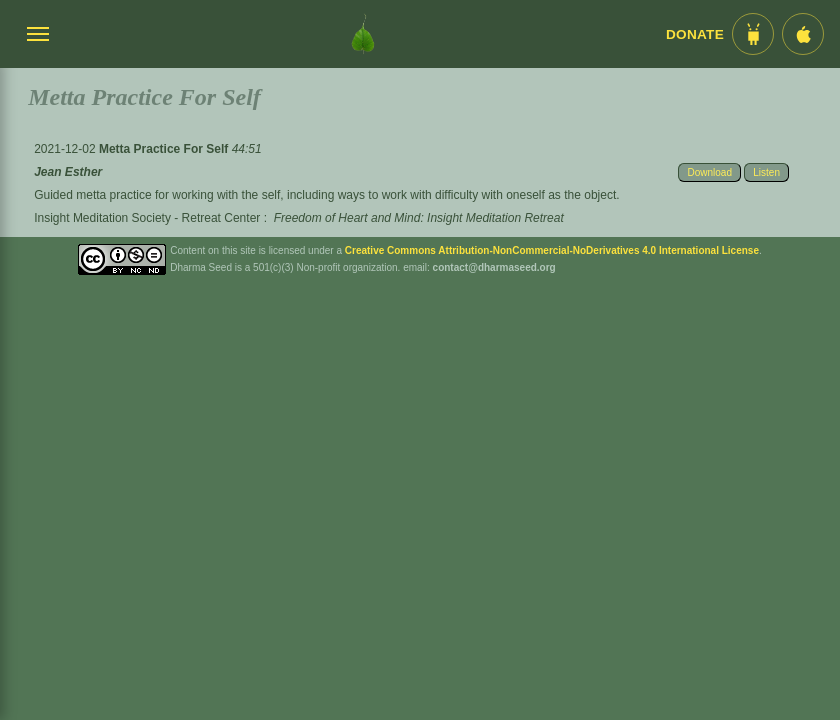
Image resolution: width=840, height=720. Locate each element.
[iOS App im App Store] (803, 34)
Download (709, 172)
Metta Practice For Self (165, 149)
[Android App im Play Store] (753, 34)
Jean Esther (68, 172)
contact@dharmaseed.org (494, 267)
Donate (695, 34)
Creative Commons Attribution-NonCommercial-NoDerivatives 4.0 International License (552, 250)
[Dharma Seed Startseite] (363, 34)
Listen (766, 172)
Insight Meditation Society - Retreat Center (147, 218)
